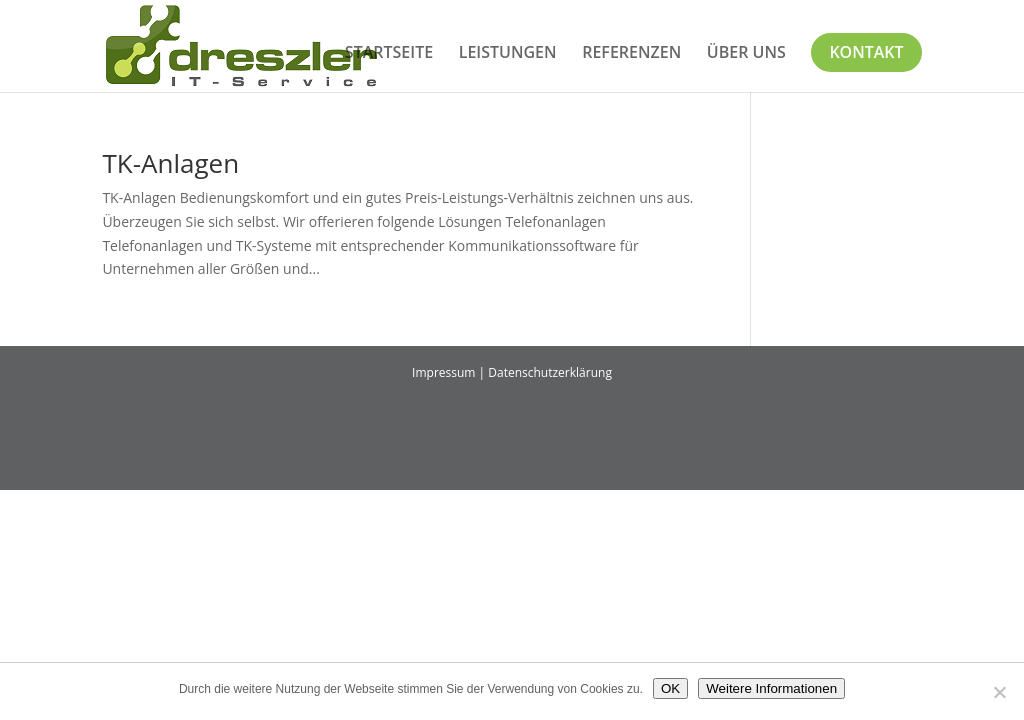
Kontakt (866, 52)
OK (670, 688)
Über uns (746, 54)
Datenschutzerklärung (550, 372)
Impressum (443, 372)
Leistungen (508, 54)
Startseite (389, 54)
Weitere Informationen (771, 688)
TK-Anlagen (170, 163)
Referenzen (631, 54)
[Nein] (999, 692)
